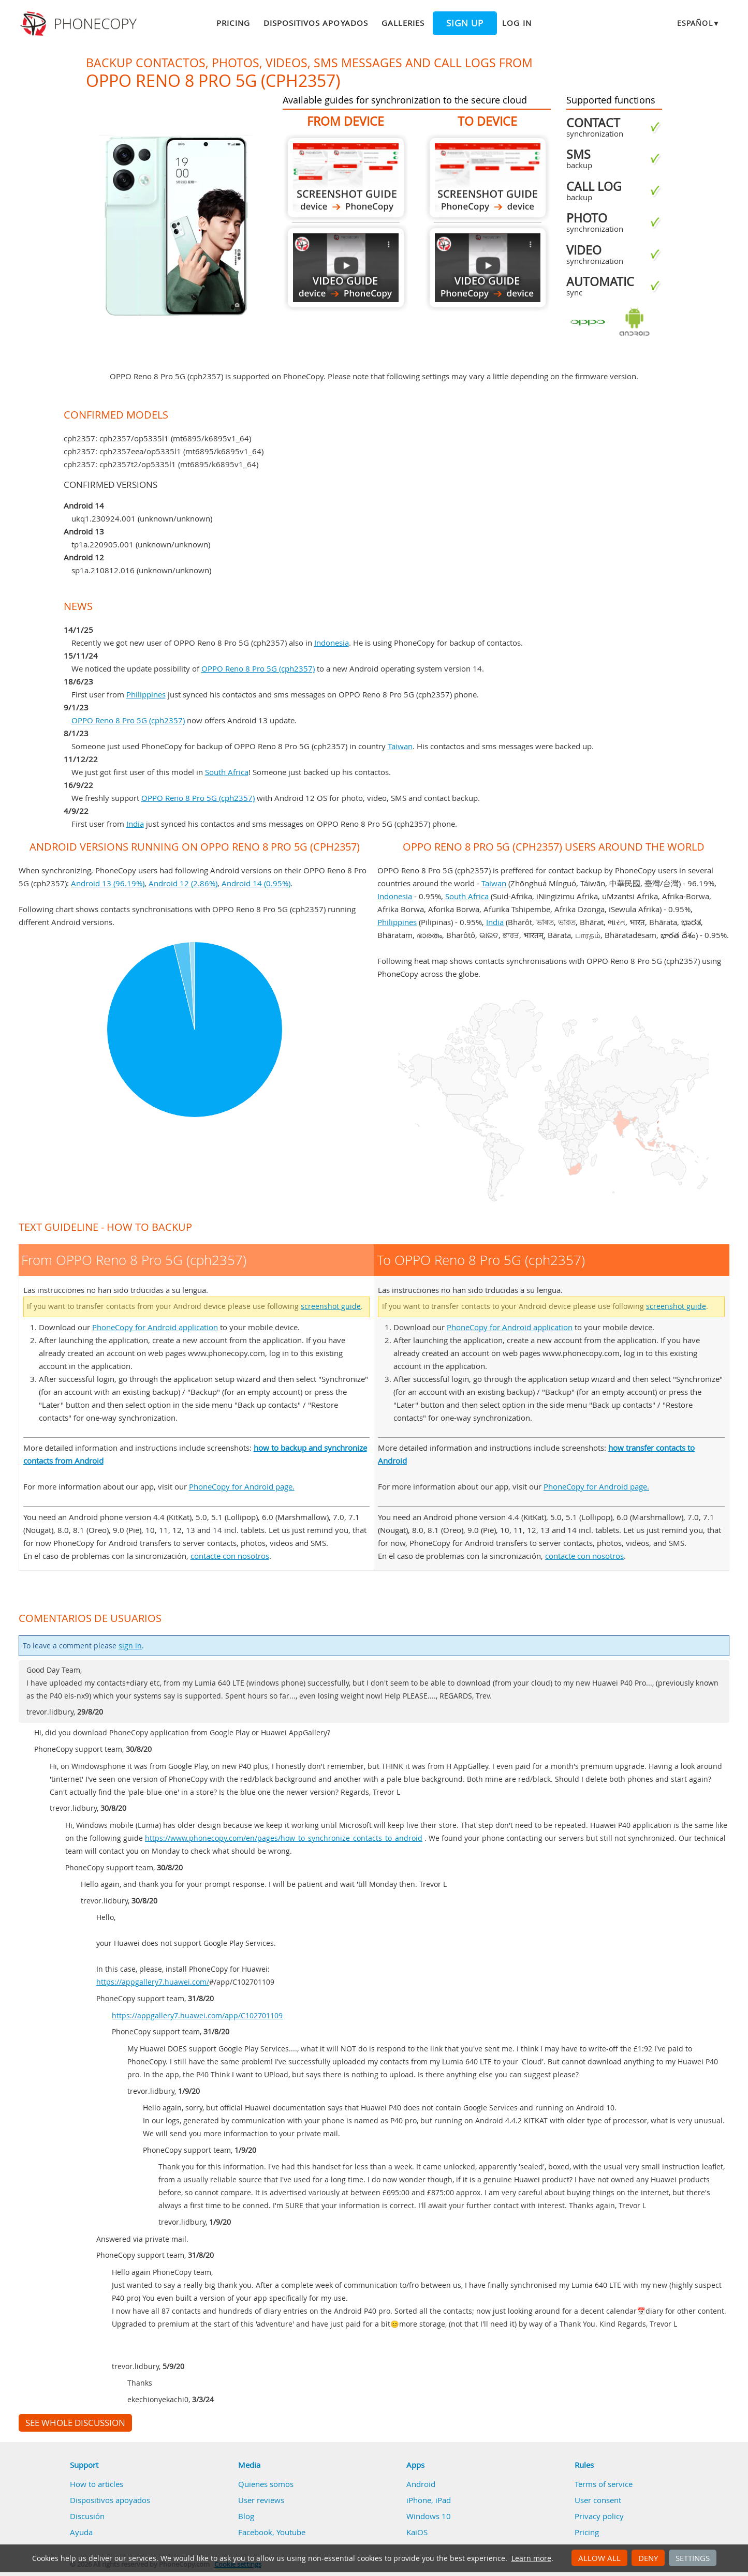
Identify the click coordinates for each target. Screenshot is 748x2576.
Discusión (87, 2516)
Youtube (290, 2532)
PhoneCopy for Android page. (242, 1486)
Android (420, 2484)
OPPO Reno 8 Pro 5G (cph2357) (258, 668)
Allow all (599, 2558)
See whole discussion (75, 2423)
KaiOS (417, 2532)
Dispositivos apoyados (315, 23)
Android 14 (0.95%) (256, 883)
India (135, 823)
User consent (598, 2500)
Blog (246, 2516)
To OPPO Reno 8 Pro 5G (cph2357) (488, 177)
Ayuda (81, 2532)
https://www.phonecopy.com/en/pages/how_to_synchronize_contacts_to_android (283, 1838)
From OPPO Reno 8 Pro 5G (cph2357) (346, 177)
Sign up (464, 23)
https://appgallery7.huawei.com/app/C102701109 (197, 2015)
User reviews (261, 2500)
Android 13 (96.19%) (107, 883)
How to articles (96, 2484)
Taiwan (400, 746)
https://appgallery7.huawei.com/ (152, 1982)
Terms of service (604, 2484)
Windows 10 (428, 2516)
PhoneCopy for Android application (155, 1327)
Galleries (403, 23)
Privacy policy (599, 2516)
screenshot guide (331, 1306)
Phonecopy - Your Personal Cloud (80, 23)
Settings (693, 2558)
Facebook (255, 2532)
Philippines (146, 694)
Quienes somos (266, 2484)
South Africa (226, 772)
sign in (130, 1645)
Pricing (233, 23)
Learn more (531, 2558)
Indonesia (331, 642)
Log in (516, 23)
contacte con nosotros (229, 1556)
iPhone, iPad (428, 2500)
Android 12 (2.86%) (183, 883)
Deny (648, 2558)
